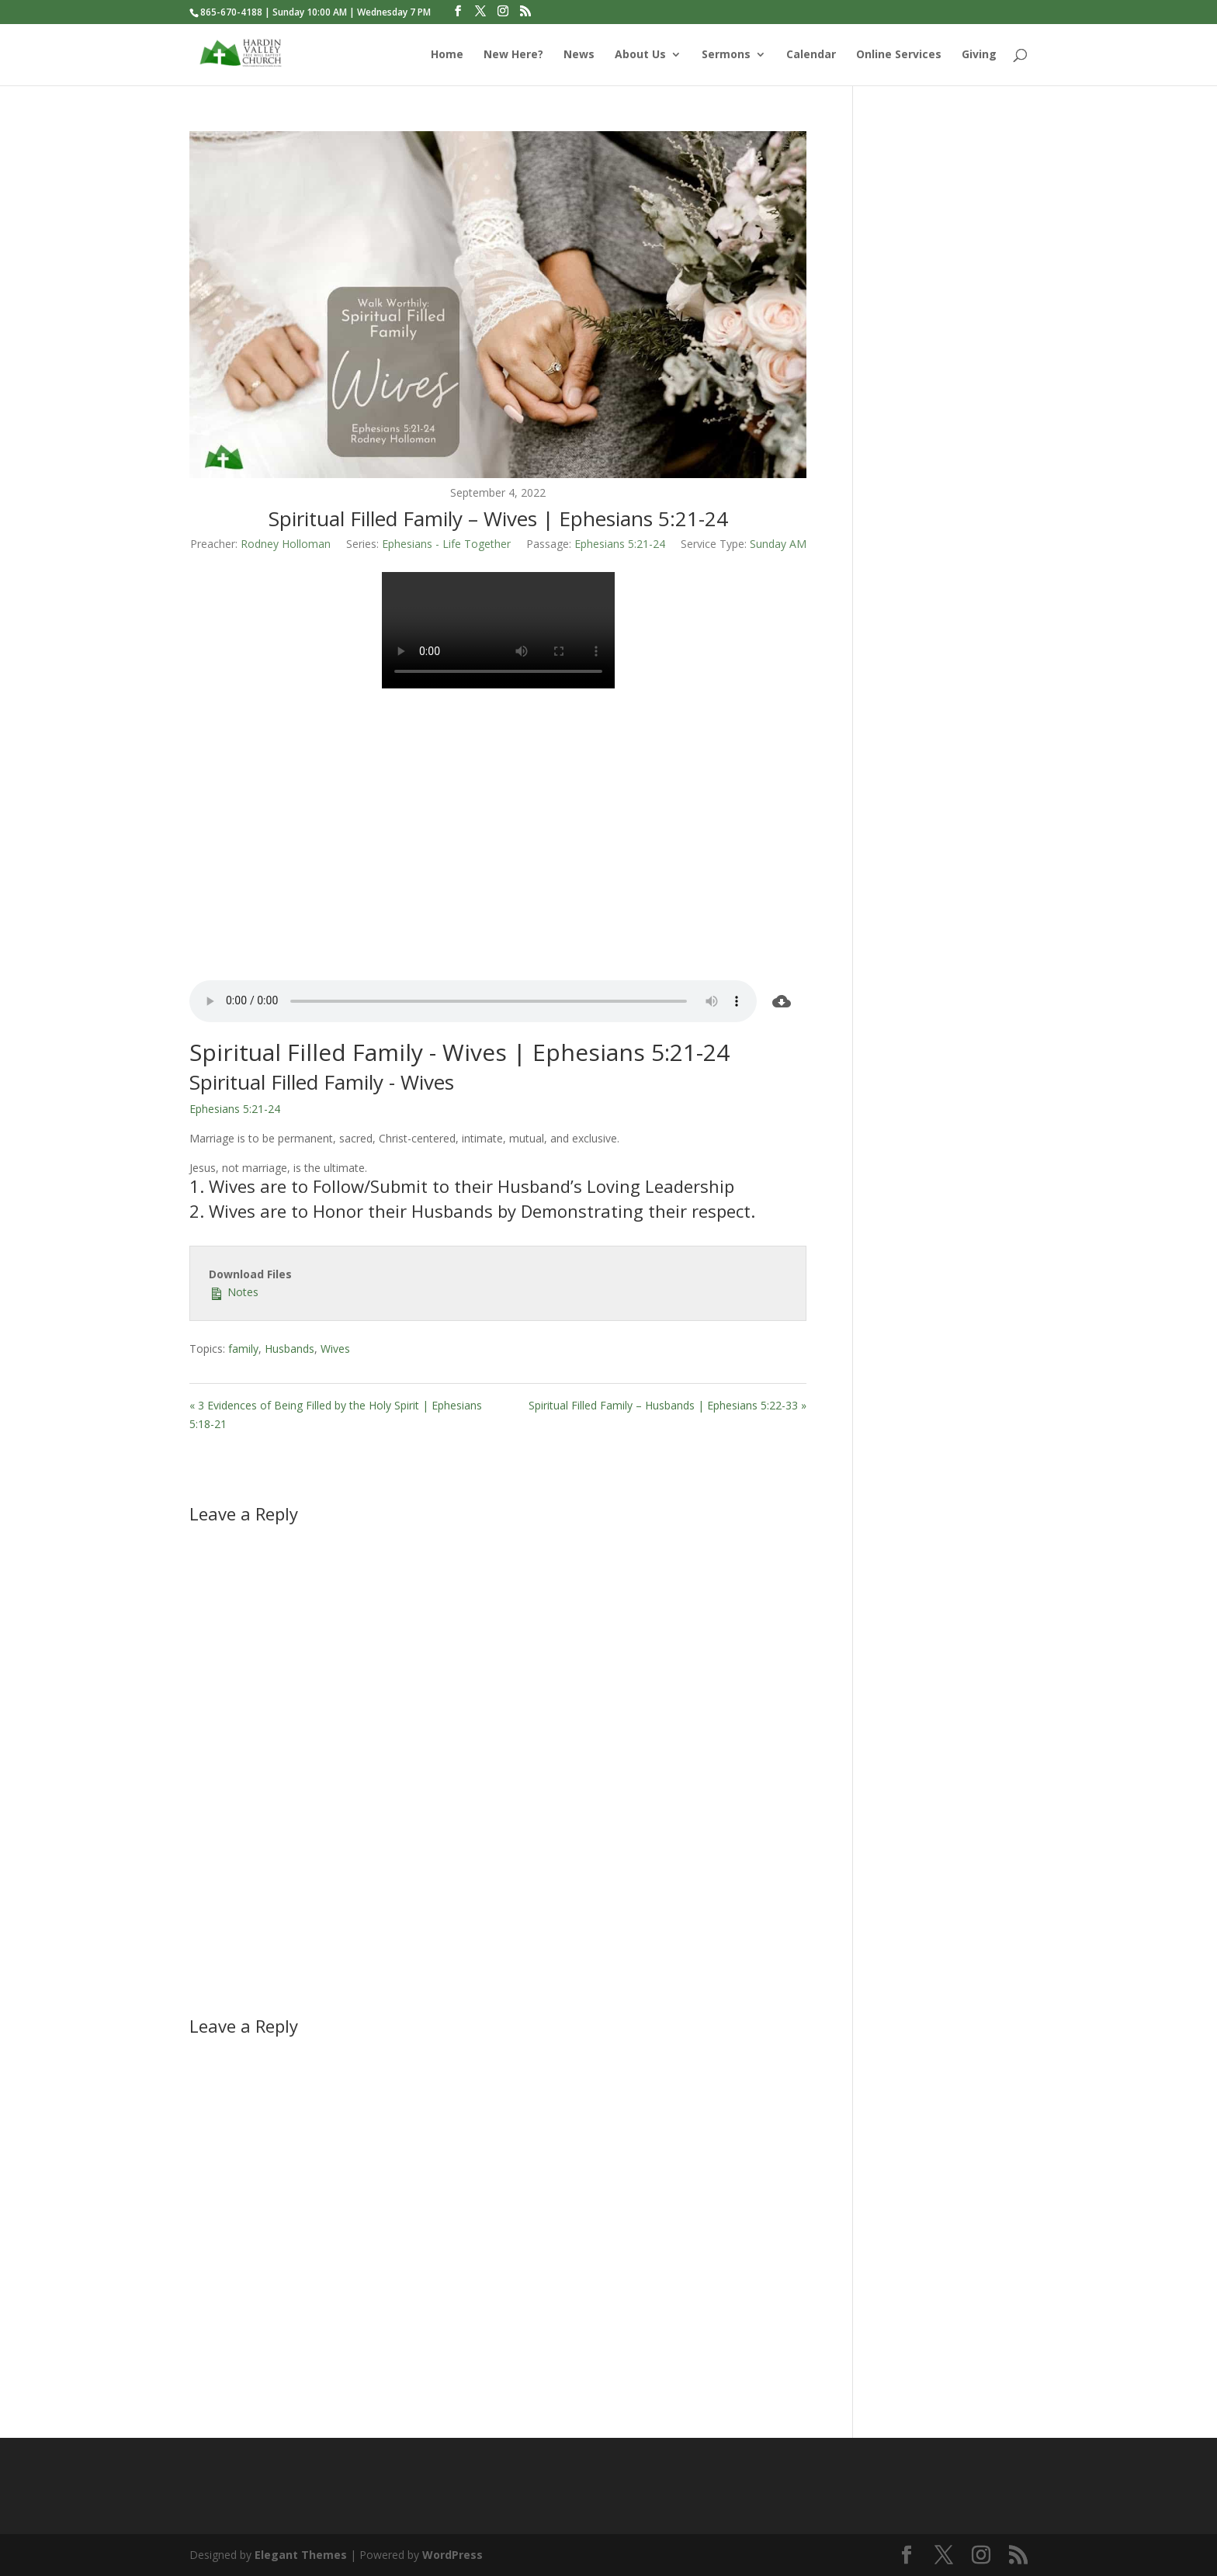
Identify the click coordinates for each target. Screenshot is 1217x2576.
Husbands (289, 1348)
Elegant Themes (301, 2554)
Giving (979, 55)
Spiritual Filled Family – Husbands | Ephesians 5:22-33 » (667, 1405)
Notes (233, 1291)
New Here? (513, 55)
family (243, 1348)
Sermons (726, 55)
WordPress (452, 2554)
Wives (335, 1348)
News (579, 55)
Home (447, 55)
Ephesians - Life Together (446, 543)
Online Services (898, 55)
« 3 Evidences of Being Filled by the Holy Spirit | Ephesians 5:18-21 (335, 1414)
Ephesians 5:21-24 (619, 543)
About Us (640, 55)
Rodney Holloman (286, 543)
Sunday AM (778, 543)
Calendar (811, 55)
